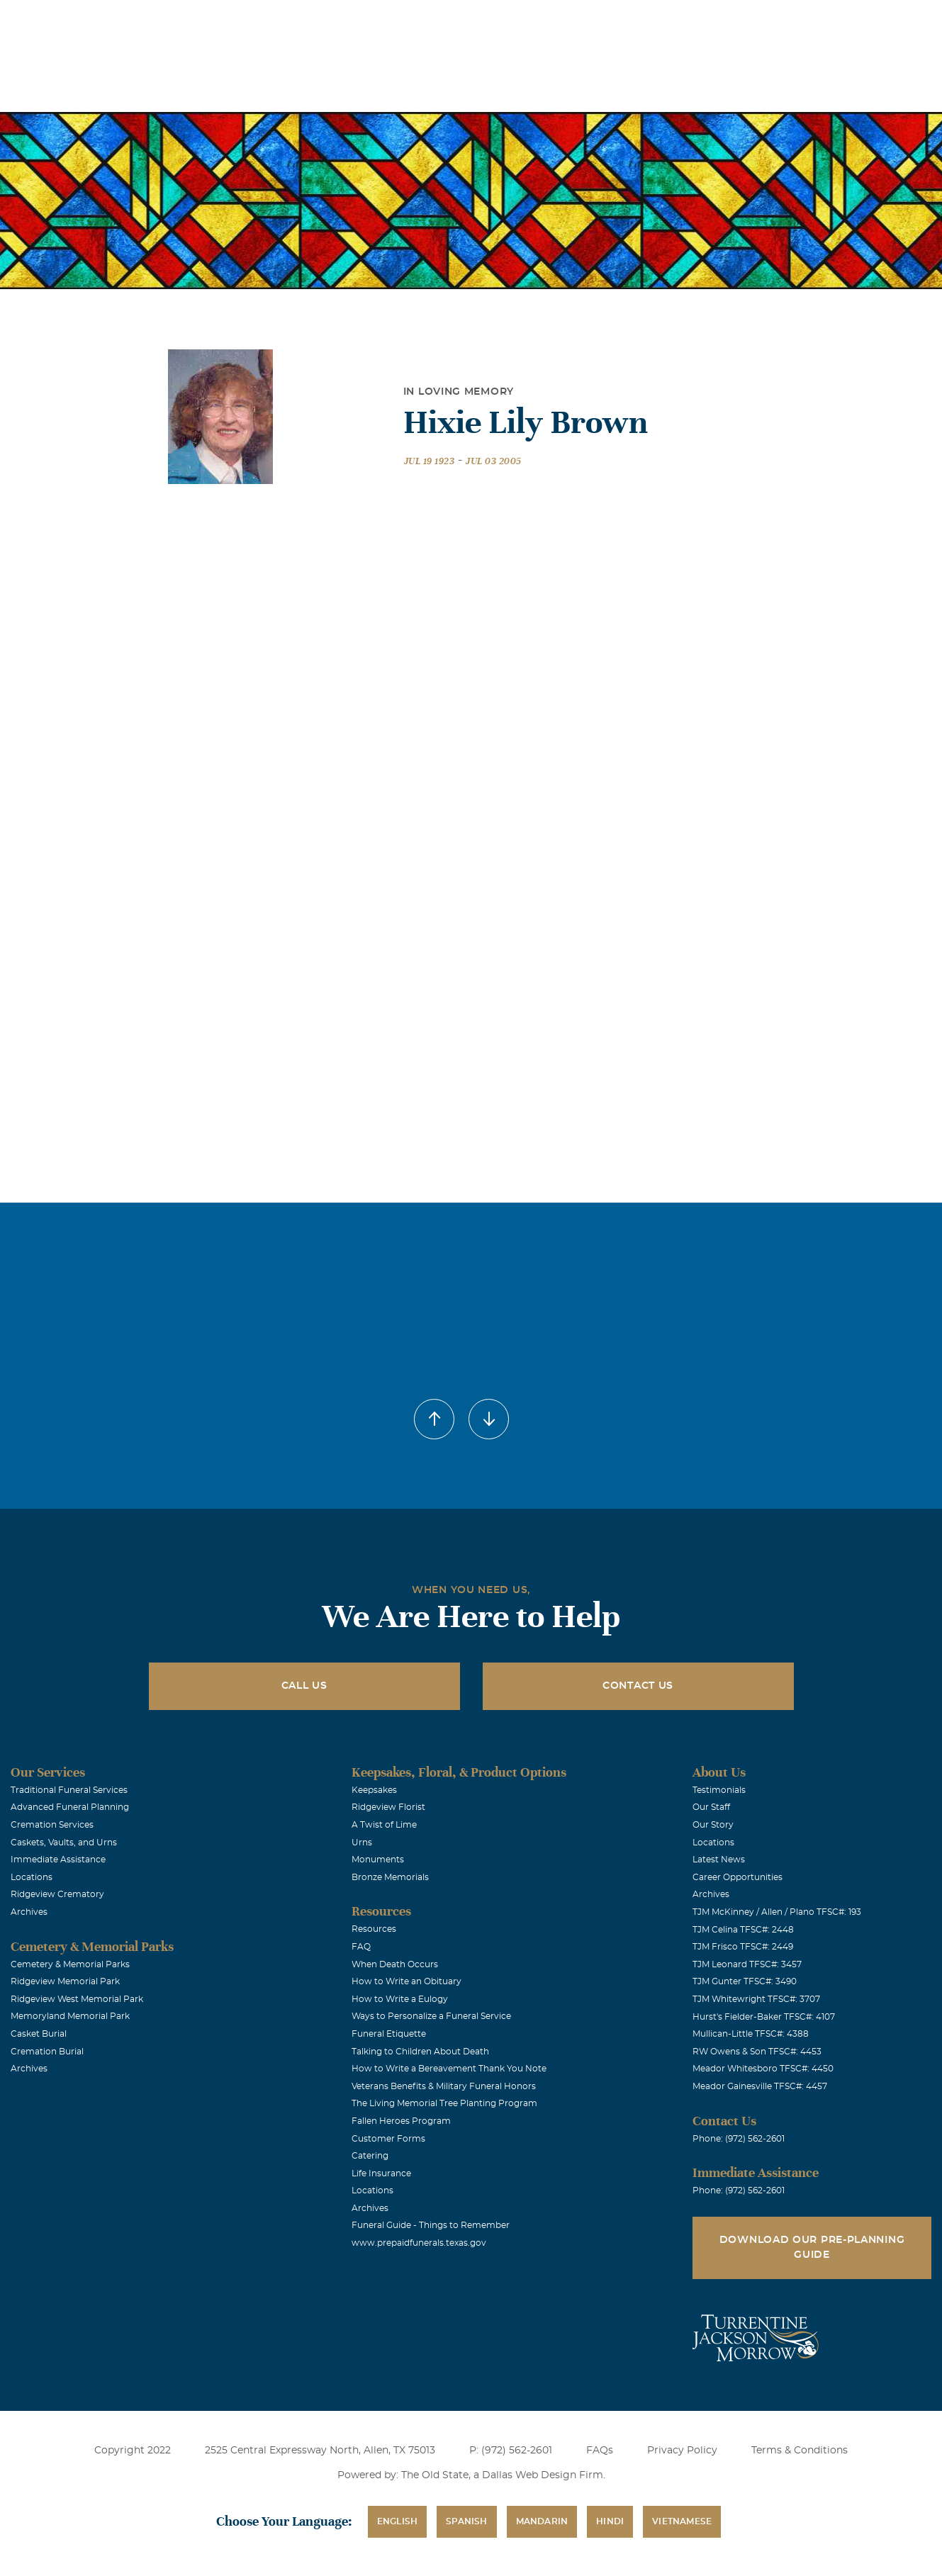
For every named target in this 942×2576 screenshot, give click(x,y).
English (397, 2521)
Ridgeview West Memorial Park (77, 1999)
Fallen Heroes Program (401, 2121)
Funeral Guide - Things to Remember (431, 2225)
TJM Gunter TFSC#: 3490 (745, 1981)
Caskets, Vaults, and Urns (64, 1842)
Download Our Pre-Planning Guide (812, 2247)
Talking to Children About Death (420, 2051)
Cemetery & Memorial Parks (70, 1964)
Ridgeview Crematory (57, 1894)
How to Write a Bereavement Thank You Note (449, 2068)
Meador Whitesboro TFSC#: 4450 (763, 2068)
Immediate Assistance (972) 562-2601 (849, 20)
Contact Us (637, 1686)
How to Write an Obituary (406, 1981)
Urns (362, 1842)
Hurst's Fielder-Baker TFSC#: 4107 (764, 2017)
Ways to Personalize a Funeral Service (431, 2016)
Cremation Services (52, 1825)
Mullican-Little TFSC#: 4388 (751, 2034)
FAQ (361, 1946)
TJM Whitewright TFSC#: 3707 (756, 1999)
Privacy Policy (682, 2451)
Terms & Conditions (799, 2451)
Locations (517, 20)
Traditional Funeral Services (69, 1790)
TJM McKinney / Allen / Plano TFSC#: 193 (777, 1912)
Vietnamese (682, 2521)
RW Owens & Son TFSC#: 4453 (757, 2051)
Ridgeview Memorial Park (65, 1981)
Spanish (466, 2521)
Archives (29, 1912)
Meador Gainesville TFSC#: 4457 (760, 2086)
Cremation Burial (47, 2051)
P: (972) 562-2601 (510, 2451)
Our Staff (711, 1807)
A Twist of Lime (384, 1825)
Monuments (378, 1859)
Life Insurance (381, 2173)
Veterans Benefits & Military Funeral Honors (444, 2086)
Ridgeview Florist (388, 1807)
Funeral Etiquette (389, 2034)
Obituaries (596, 20)
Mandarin (542, 2521)
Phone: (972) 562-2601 (739, 2139)
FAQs (599, 2451)
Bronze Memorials (390, 1877)
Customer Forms (388, 2139)
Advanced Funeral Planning (70, 1807)
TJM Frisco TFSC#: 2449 (743, 1946)
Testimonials (719, 1790)
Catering (370, 2156)
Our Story (713, 1825)
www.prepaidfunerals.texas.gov (419, 2243)
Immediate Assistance (58, 1859)
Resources (374, 1929)
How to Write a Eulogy (400, 1999)
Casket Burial (39, 2034)
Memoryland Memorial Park (70, 2016)
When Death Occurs (395, 1964)
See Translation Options (697, 22)
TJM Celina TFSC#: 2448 (743, 1929)
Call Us (304, 1686)
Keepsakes (374, 1790)
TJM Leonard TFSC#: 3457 (747, 1964)
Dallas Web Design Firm (542, 2475)
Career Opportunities (738, 1877)
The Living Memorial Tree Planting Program (444, 2103)
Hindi (610, 2521)
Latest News (719, 1859)
